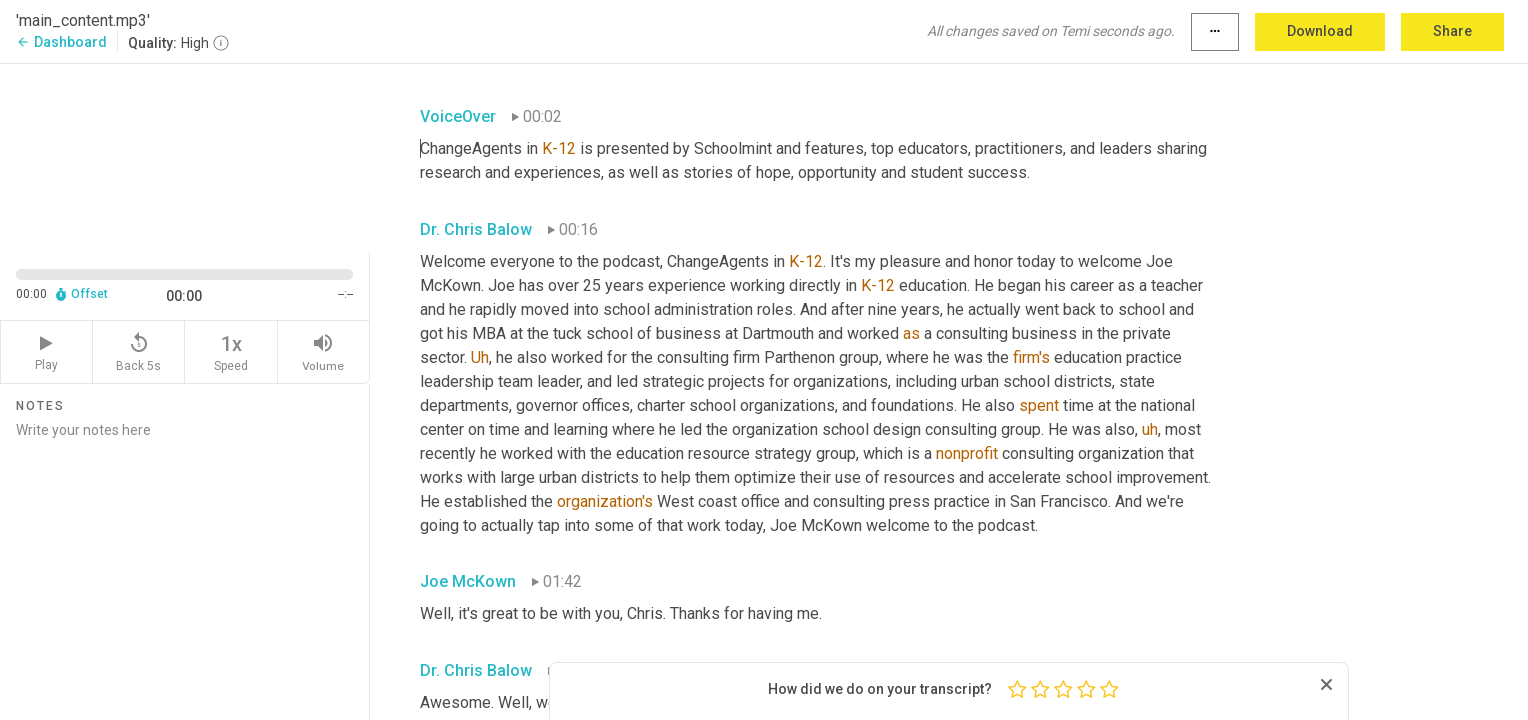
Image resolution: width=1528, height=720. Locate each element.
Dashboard (61, 42)
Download (1320, 31)
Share (1452, 31)
